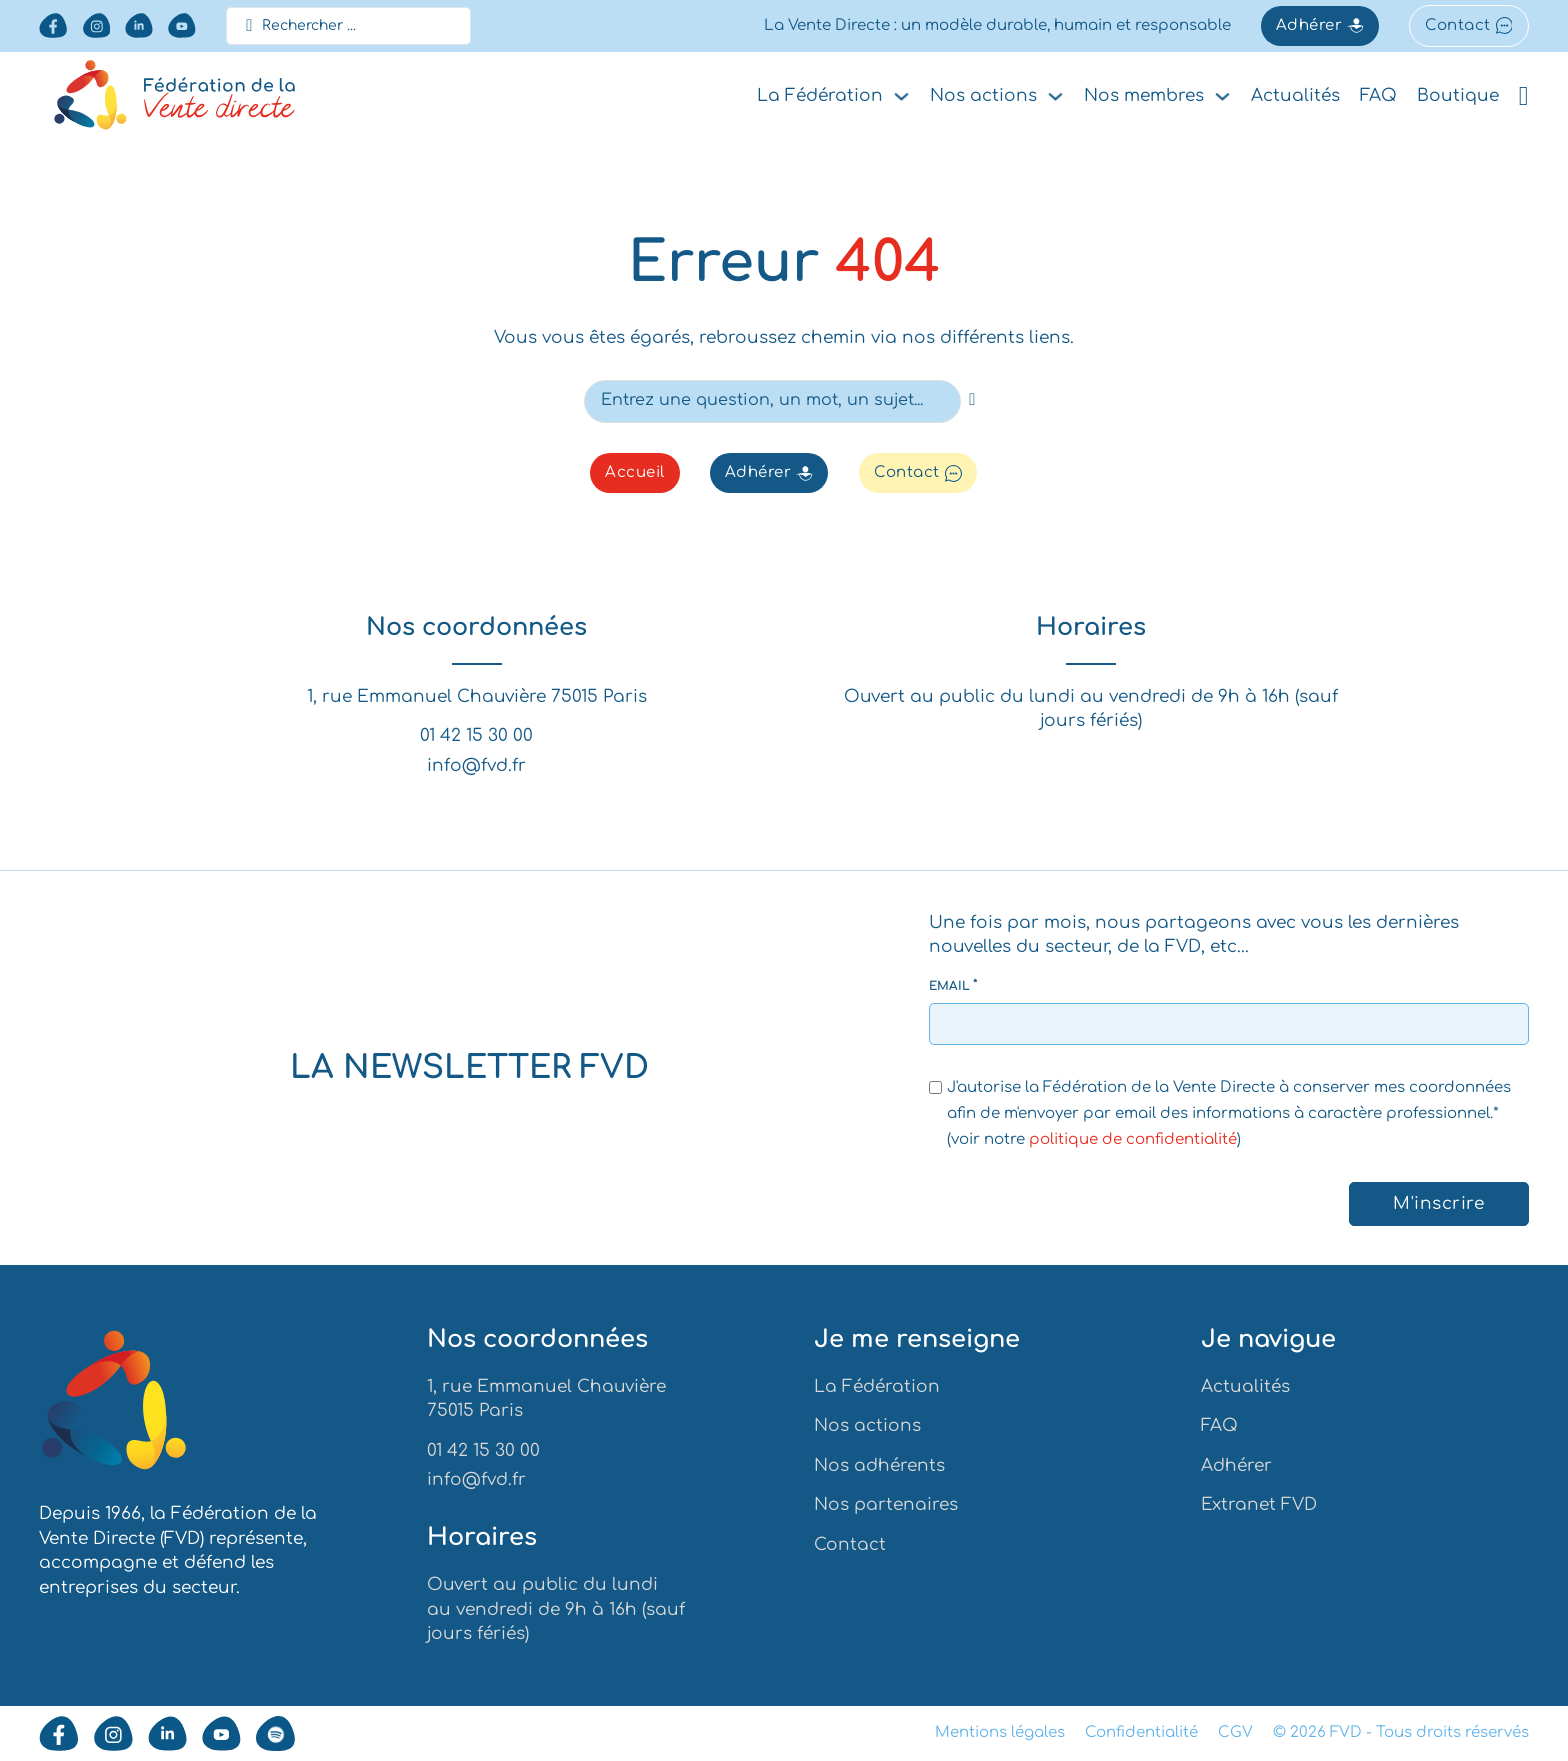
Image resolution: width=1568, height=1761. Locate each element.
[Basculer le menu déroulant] (901, 96)
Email (950, 984)
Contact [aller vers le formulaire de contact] (1468, 26)
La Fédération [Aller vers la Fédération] (877, 1386)
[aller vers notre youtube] (182, 25)
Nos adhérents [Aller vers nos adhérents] (879, 1465)
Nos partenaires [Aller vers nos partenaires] (886, 1504)
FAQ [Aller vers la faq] (1219, 1425)
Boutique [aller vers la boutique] (1458, 95)
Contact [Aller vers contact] (850, 1544)
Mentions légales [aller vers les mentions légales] (1000, 1732)
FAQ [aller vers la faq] (1378, 95)
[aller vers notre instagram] (97, 25)
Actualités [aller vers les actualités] (1295, 95)
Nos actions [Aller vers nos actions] (867, 1425)
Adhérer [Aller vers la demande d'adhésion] (1320, 26)
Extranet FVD (1259, 1504)
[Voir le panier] (1524, 96)
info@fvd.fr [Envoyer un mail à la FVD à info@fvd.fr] (476, 766)
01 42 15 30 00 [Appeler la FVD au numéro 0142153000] (476, 737)
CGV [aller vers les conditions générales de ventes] (1235, 1732)
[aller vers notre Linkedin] (139, 25)
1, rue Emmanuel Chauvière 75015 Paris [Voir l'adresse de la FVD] (477, 697)
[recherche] (972, 400)
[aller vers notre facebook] (53, 25)
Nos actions (983, 95)
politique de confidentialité (1133, 1139)
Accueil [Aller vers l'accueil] (635, 473)
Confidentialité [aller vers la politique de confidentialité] (1141, 1732)
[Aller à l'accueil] (114, 1404)
